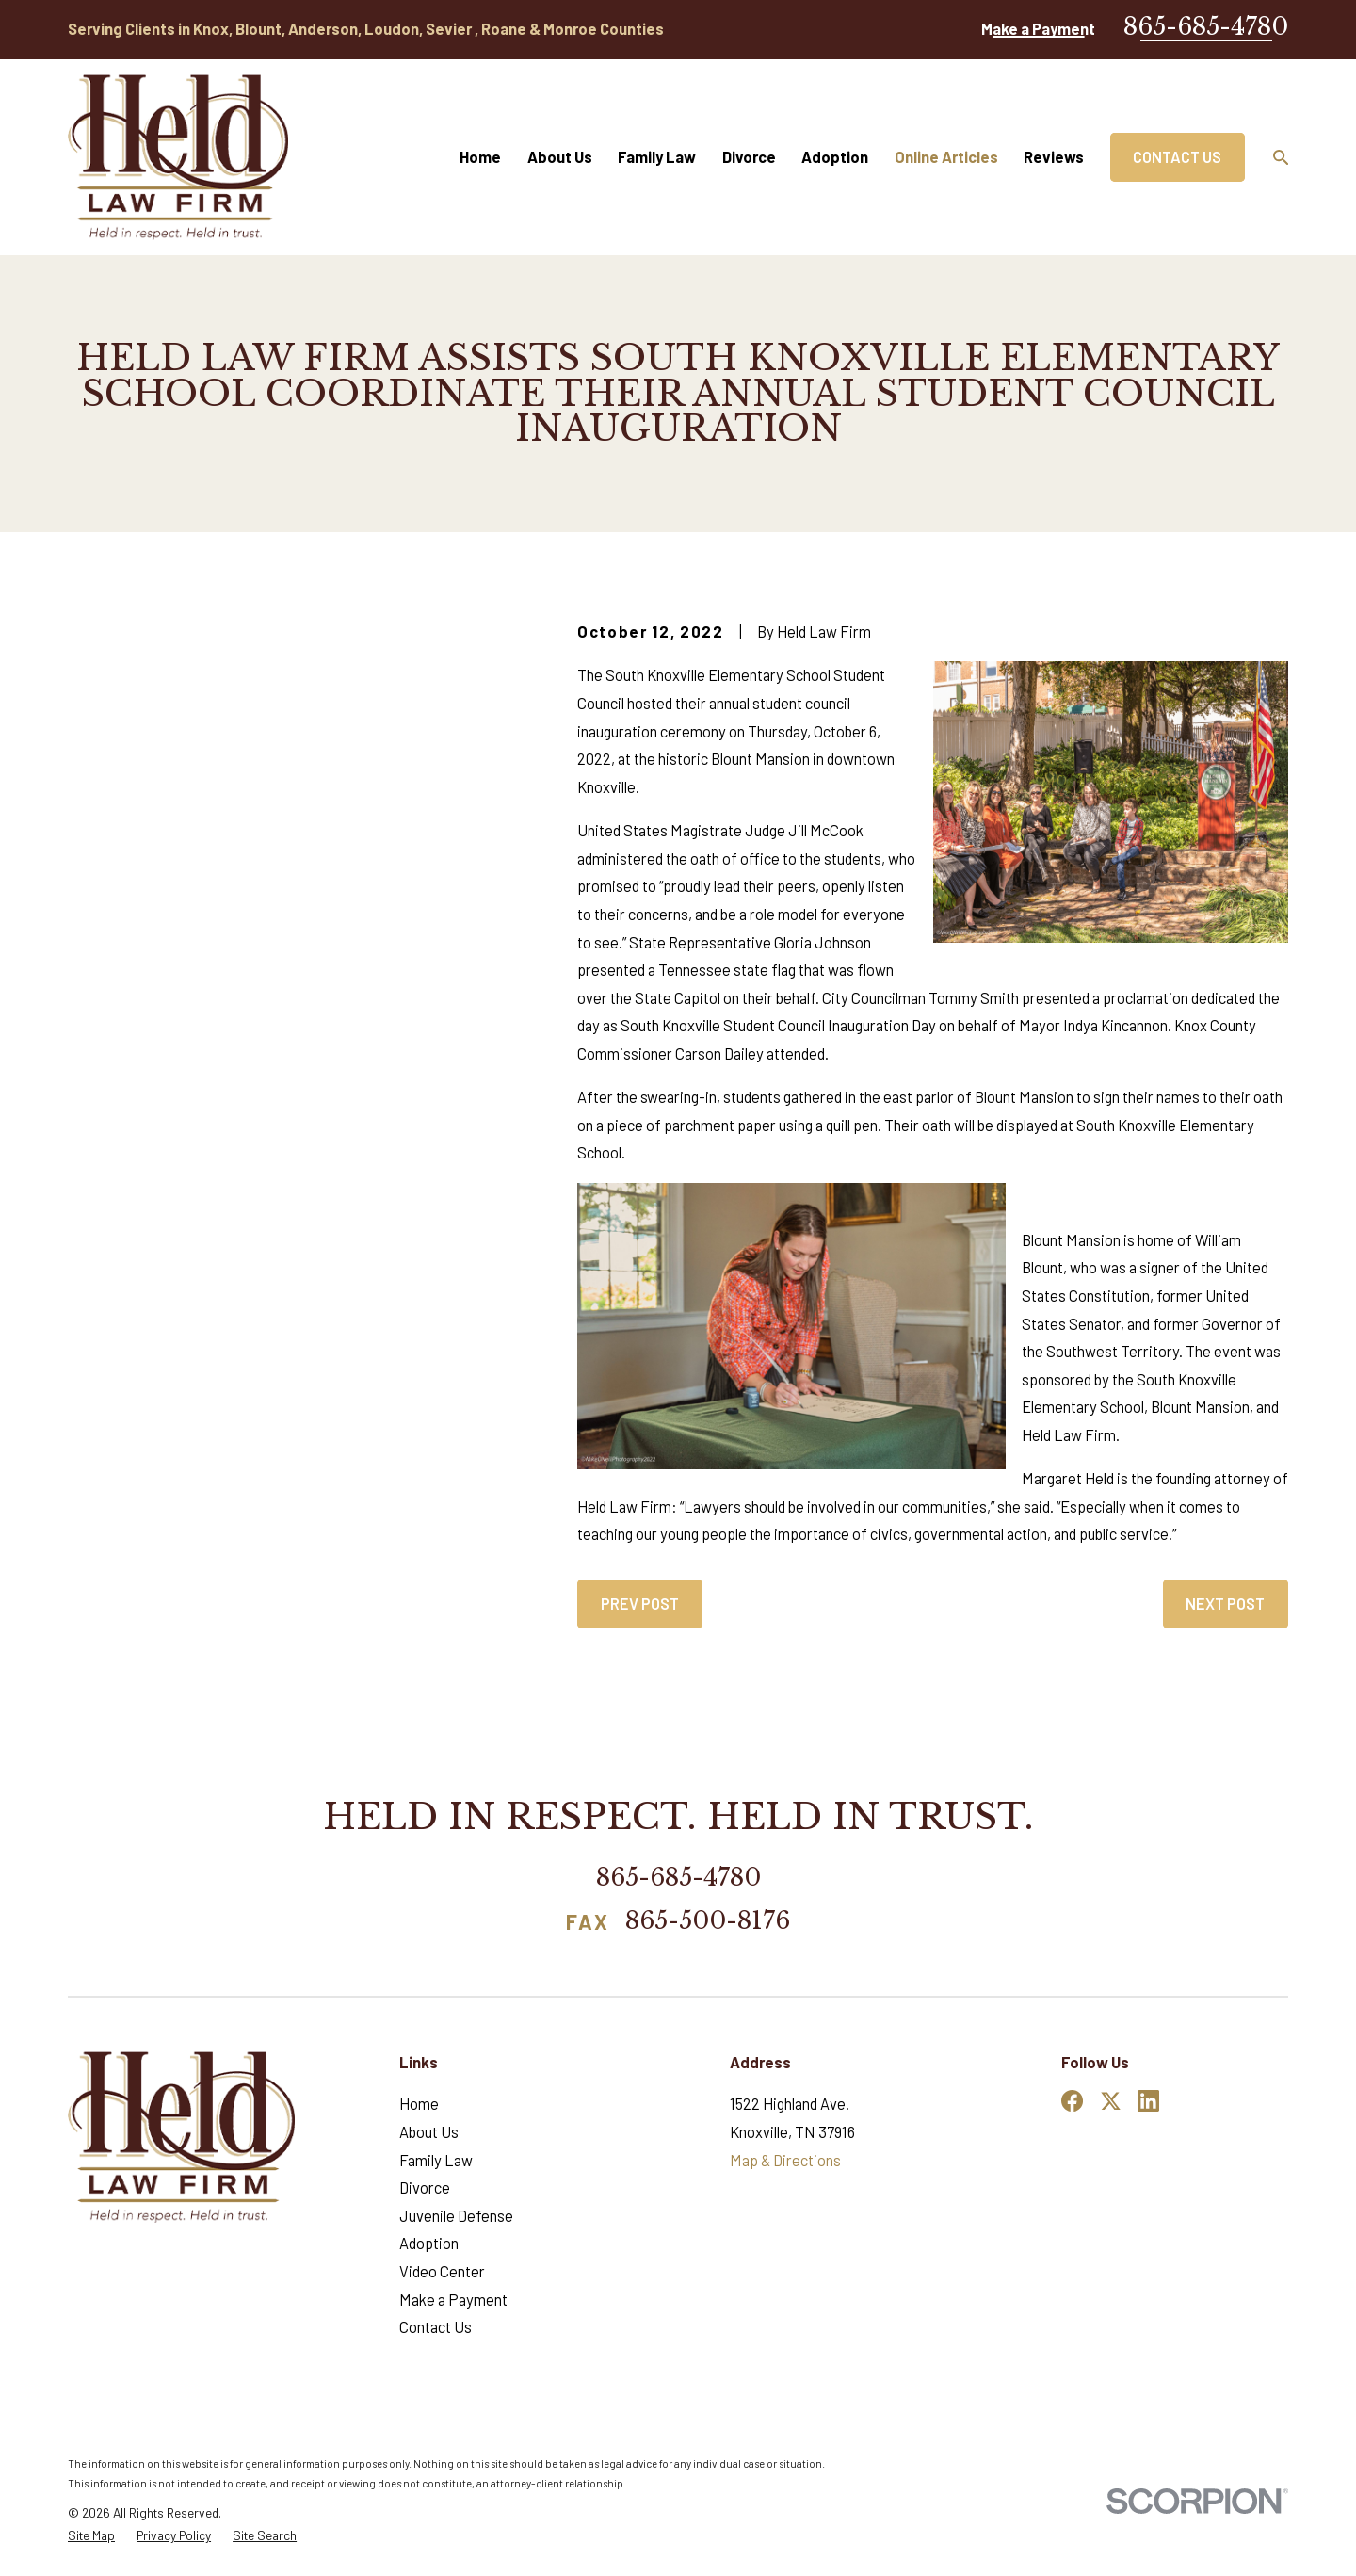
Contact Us (1177, 157)
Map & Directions (785, 2160)
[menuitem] (91, 2536)
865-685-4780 (1205, 26)
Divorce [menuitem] (749, 157)
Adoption (429, 2243)
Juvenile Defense (456, 2216)
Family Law (436, 2160)
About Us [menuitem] (559, 157)
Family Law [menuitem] (657, 157)
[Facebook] (1072, 2101)
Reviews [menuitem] (1054, 157)
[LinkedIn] (1148, 2101)
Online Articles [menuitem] (946, 157)
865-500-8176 (707, 1922)
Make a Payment (1038, 29)
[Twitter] (1111, 2101)
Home (419, 2104)
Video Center (442, 2271)
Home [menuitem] (480, 157)
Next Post (1225, 1603)
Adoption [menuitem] (834, 157)
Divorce (424, 2187)
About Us (429, 2132)
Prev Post (640, 1603)
